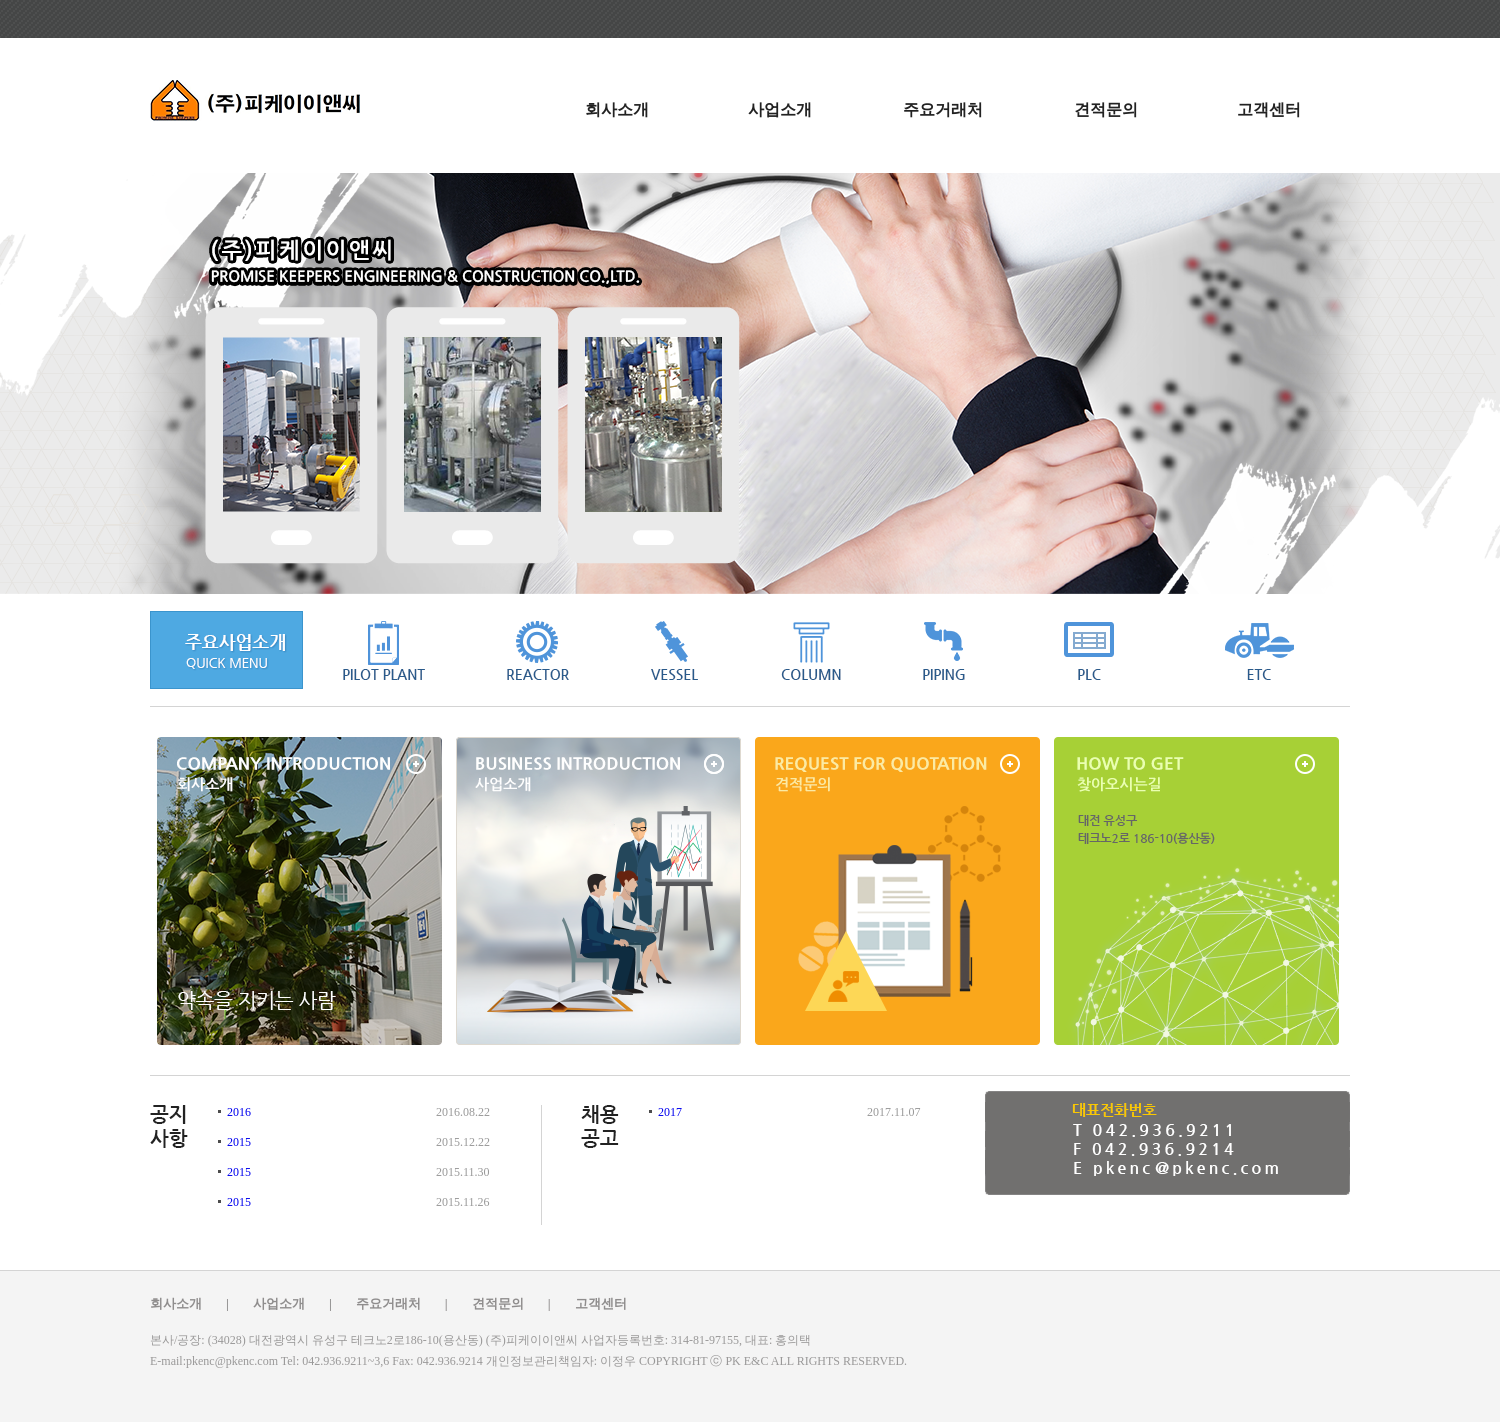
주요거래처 (943, 109)
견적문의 (1106, 109)
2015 (237, 1142)
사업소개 (780, 109)
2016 (237, 1112)
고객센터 (1269, 109)
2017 (668, 1112)
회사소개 (617, 109)
